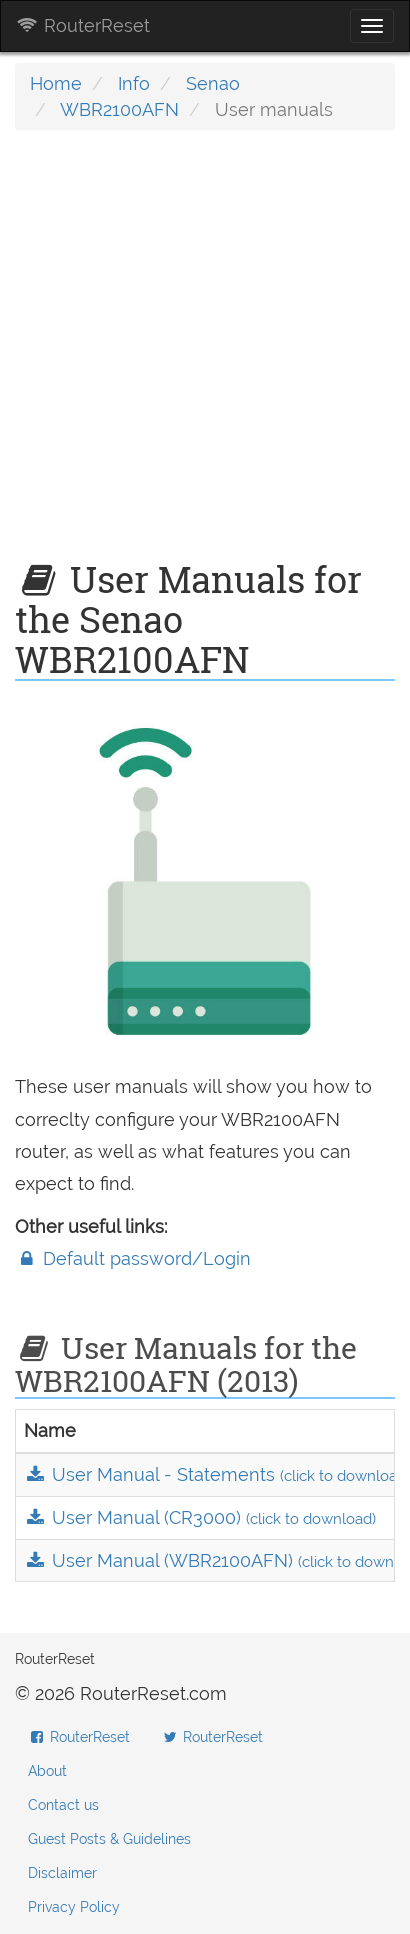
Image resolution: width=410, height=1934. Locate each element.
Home (56, 83)
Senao (213, 83)
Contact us (63, 1805)
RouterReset (83, 25)
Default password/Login (133, 1258)
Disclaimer (62, 1873)
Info (134, 83)
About (47, 1771)
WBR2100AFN (119, 109)
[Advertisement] (205, 355)
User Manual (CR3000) (200, 1517)
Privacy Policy (74, 1907)
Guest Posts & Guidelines (109, 1839)
